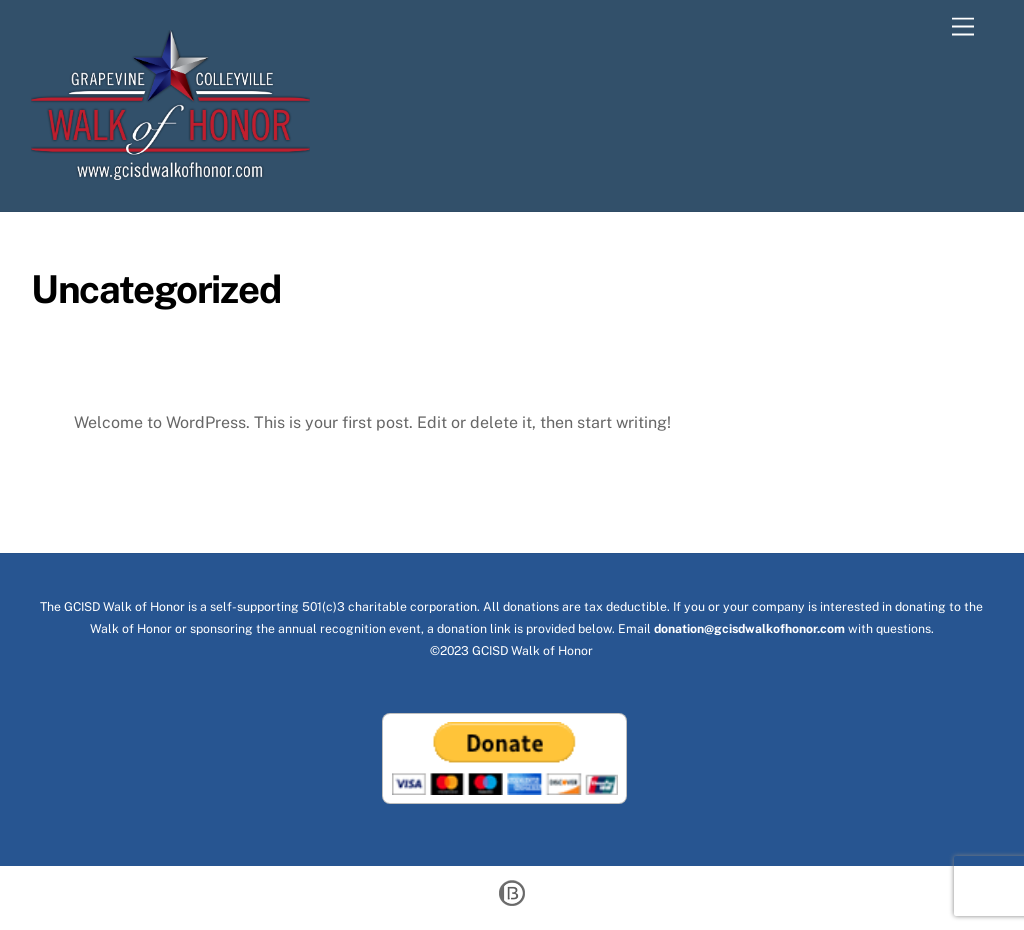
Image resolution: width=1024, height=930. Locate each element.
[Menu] (955, 27)
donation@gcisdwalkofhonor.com (749, 628)
